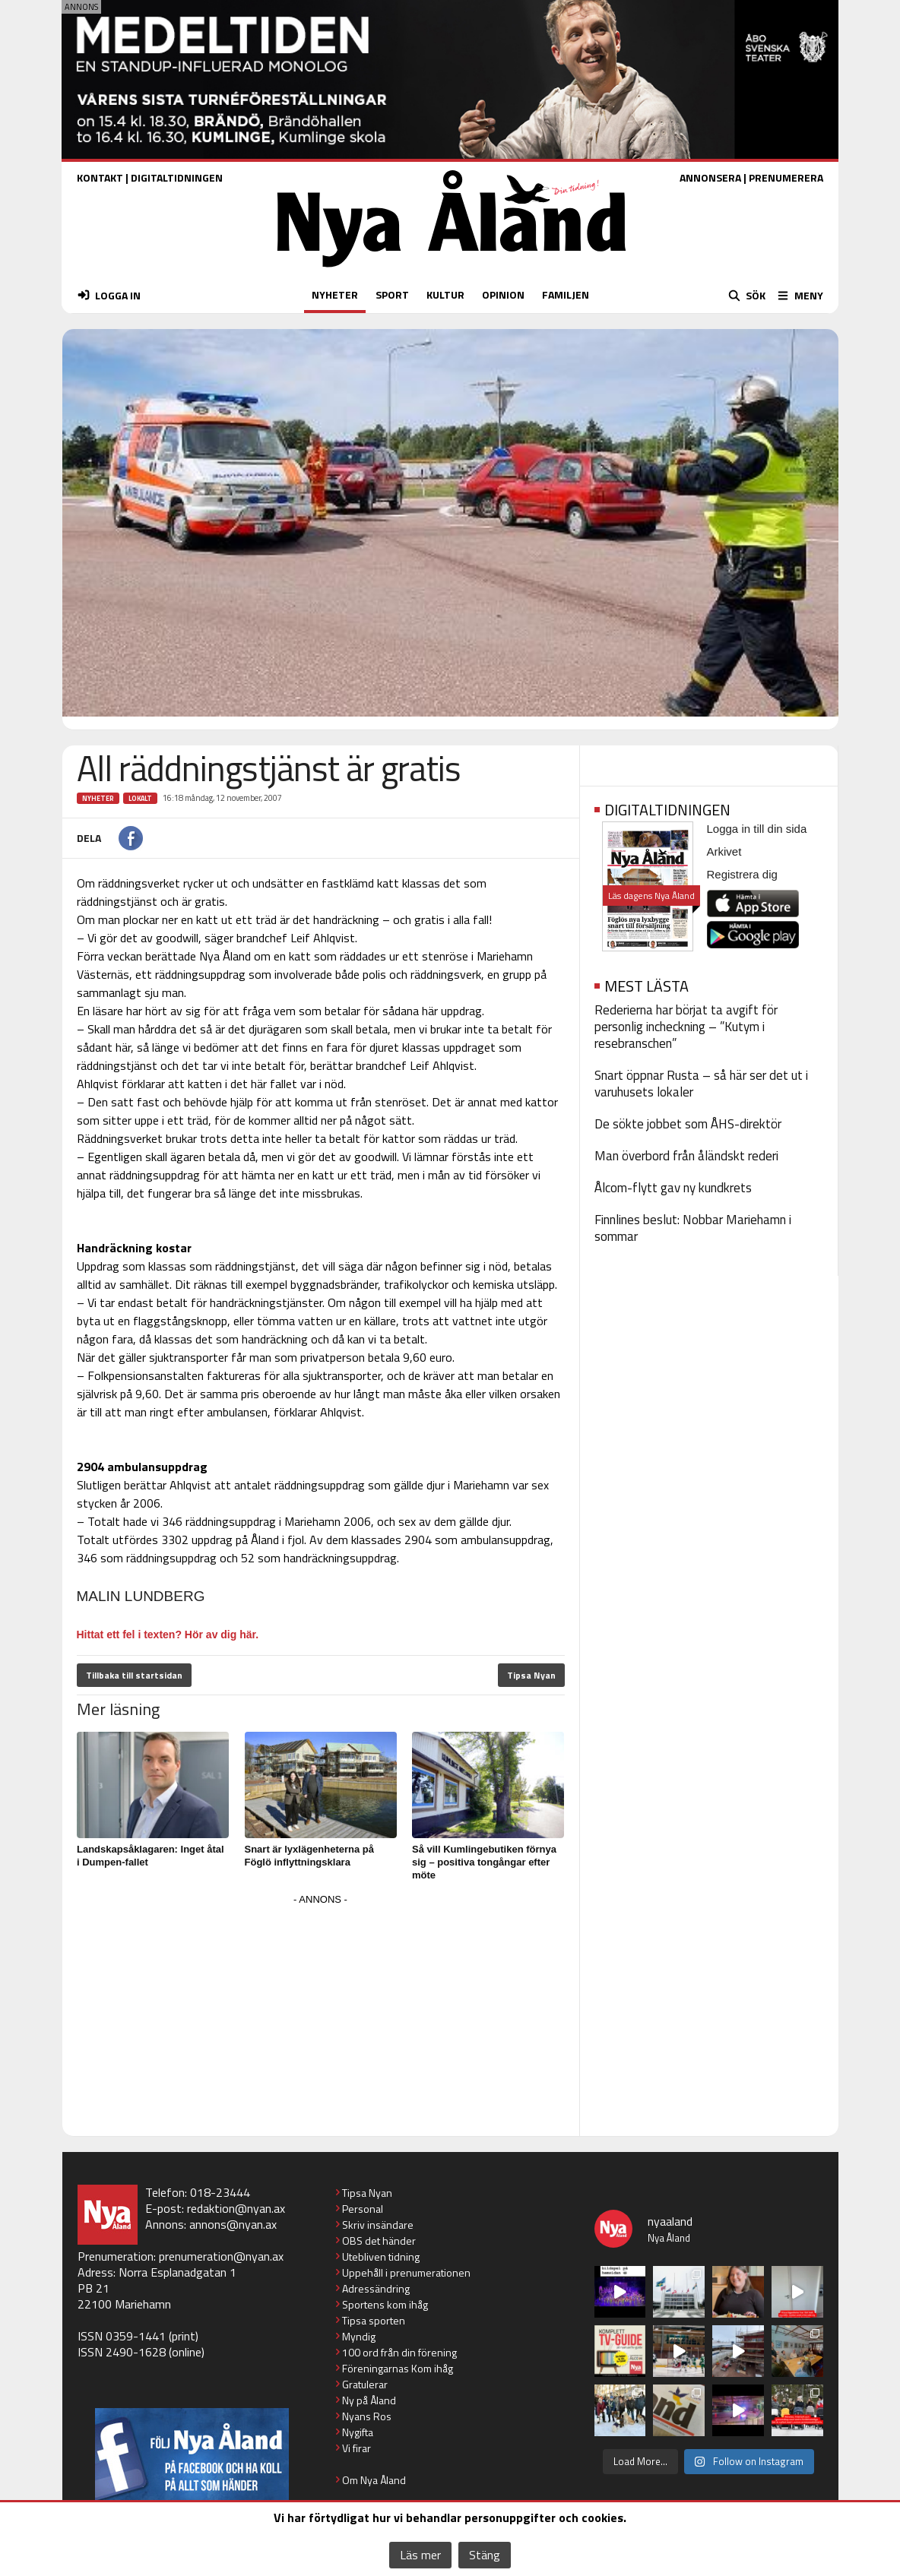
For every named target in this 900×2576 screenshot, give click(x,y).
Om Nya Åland (374, 2480)
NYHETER (335, 294)
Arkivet (724, 851)
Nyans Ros (366, 2416)
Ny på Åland (369, 2400)
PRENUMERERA (786, 177)
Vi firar (356, 2448)
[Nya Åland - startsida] (451, 271)
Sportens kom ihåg (385, 2304)
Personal (362, 2209)
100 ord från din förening (399, 2352)
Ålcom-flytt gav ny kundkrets (673, 1188)
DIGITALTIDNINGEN (177, 177)
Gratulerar (365, 2384)
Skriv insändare (378, 2225)
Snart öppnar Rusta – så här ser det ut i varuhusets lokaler (701, 1083)
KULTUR (445, 294)
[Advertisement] (321, 2016)
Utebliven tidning (381, 2256)
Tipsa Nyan (531, 1675)
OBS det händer (379, 2240)
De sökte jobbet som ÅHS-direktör (687, 1124)
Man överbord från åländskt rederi (686, 1156)
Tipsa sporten (373, 2320)
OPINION (503, 294)
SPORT (392, 294)
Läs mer (420, 2555)
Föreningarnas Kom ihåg (397, 2368)
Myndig (359, 2336)
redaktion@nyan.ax (236, 2208)
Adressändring (376, 2288)
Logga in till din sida (757, 828)
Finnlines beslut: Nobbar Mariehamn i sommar (692, 1228)
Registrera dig (742, 874)
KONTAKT (100, 177)
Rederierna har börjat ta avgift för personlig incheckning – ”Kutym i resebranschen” (686, 1026)
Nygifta (357, 2432)
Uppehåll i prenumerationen (406, 2272)
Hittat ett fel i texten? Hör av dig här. (168, 1634)
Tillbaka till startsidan (134, 1675)
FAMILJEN (565, 294)
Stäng (484, 2555)
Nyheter (98, 798)
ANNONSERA (710, 177)
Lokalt (140, 798)
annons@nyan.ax (233, 2224)
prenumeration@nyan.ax (221, 2256)
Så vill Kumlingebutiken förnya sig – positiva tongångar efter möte (484, 1862)
